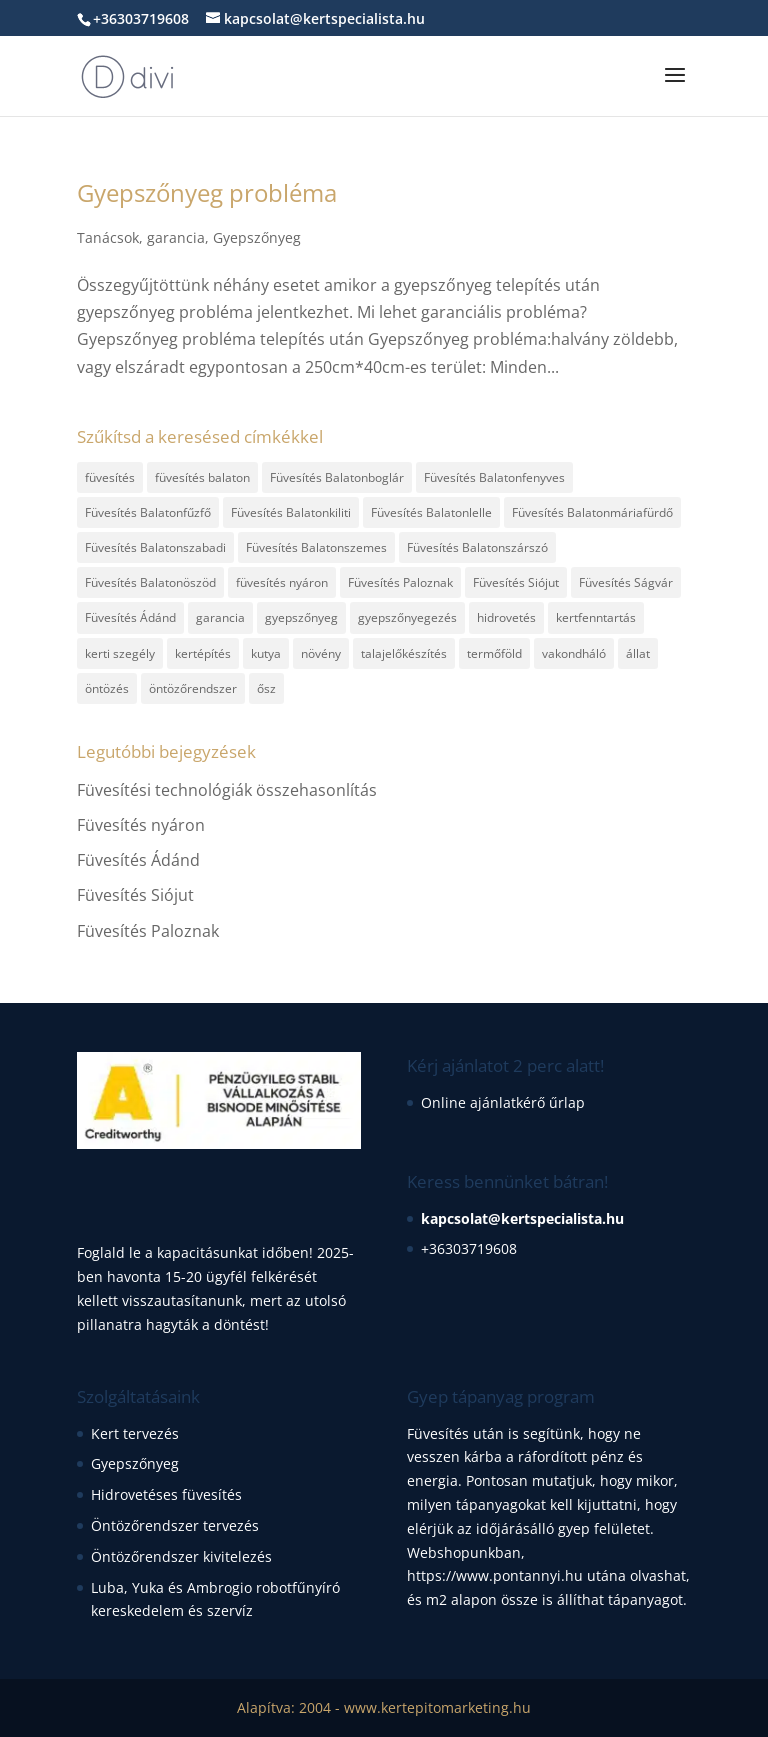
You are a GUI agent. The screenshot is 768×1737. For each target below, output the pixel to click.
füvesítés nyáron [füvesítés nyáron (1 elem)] (282, 582)
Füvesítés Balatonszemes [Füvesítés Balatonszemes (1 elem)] (316, 547)
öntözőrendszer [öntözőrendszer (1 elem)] (193, 688)
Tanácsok (108, 237)
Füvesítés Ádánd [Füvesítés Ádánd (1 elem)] (130, 617)
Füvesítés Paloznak (148, 931)
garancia (176, 237)
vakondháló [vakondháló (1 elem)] (574, 653)
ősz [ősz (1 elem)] (266, 688)
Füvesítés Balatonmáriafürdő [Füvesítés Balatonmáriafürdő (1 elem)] (592, 512)
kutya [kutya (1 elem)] (266, 653)
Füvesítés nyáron (141, 825)
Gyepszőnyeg (257, 237)
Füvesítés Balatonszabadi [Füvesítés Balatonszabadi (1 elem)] (155, 547)
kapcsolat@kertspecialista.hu (522, 1218)
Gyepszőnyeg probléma (207, 192)
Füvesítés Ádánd (138, 860)
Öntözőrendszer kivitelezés (181, 1556)
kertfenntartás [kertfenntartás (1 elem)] (596, 617)
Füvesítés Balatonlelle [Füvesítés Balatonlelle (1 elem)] (431, 512)
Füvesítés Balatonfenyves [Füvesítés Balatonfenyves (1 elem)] (494, 477)
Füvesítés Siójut (135, 895)
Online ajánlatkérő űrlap (503, 1102)
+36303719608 (469, 1248)
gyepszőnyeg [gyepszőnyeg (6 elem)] (301, 617)
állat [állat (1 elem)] (638, 653)
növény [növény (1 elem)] (321, 653)
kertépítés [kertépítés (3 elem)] (203, 653)
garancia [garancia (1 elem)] (220, 617)
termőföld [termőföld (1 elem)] (494, 653)
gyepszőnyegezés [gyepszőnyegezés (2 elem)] (407, 617)
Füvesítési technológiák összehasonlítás (227, 790)
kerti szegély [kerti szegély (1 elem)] (120, 653)
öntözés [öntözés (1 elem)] (107, 688)
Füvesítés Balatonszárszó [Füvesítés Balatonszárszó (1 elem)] (477, 547)
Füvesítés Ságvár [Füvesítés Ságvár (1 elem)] (626, 582)
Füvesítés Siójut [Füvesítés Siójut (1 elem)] (516, 582)
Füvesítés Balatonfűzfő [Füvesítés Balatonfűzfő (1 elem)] (148, 512)
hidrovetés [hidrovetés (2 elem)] (506, 617)
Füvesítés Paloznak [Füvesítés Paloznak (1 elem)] (400, 582)
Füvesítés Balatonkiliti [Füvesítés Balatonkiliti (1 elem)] (291, 512)
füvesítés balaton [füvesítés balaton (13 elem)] (202, 477)
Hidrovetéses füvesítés (166, 1494)
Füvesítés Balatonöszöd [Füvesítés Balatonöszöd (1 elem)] (150, 582)
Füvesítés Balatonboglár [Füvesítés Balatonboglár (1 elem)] (337, 477)
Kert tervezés (135, 1433)
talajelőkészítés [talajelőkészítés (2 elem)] (404, 653)
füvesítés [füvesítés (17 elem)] (110, 477)
